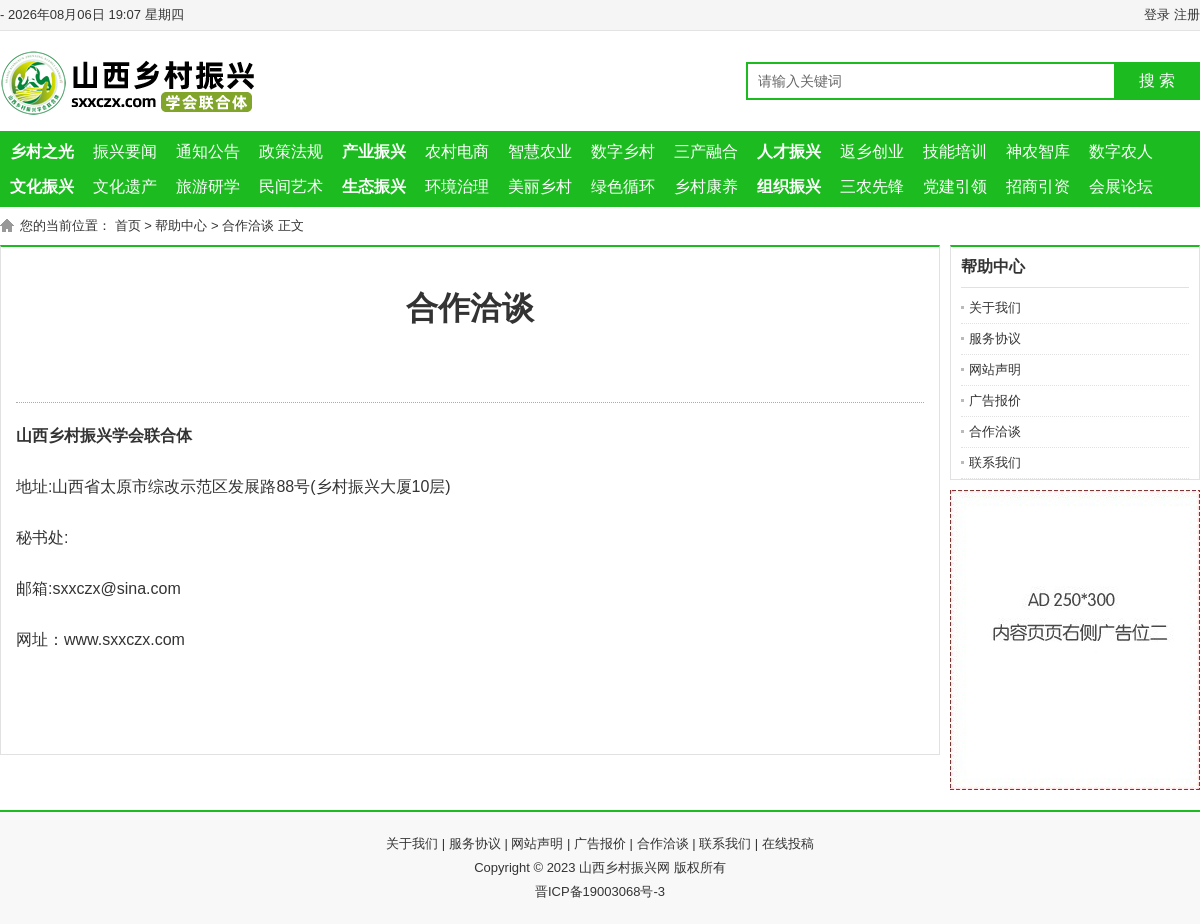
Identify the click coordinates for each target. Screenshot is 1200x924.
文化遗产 (125, 186)
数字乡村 (623, 151)
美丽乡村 (540, 186)
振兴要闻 (125, 151)
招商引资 (1038, 186)
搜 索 (1157, 80)
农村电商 (457, 151)
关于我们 (995, 307)
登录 (1157, 14)
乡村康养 (706, 186)
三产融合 (706, 151)
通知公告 (208, 151)
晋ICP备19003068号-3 (600, 891)
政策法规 (291, 151)
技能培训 (955, 151)
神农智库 (1038, 151)
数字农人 (1121, 151)
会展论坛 (1121, 186)
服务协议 (995, 338)
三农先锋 (872, 186)
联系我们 (995, 462)
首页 (128, 225)
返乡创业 (872, 151)
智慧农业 (540, 151)
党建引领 (955, 186)
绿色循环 (623, 186)
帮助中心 (181, 225)
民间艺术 (291, 186)
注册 (1187, 14)
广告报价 (995, 400)
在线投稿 (788, 843)
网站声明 (995, 369)
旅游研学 (208, 186)
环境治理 (457, 186)
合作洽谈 (248, 225)
